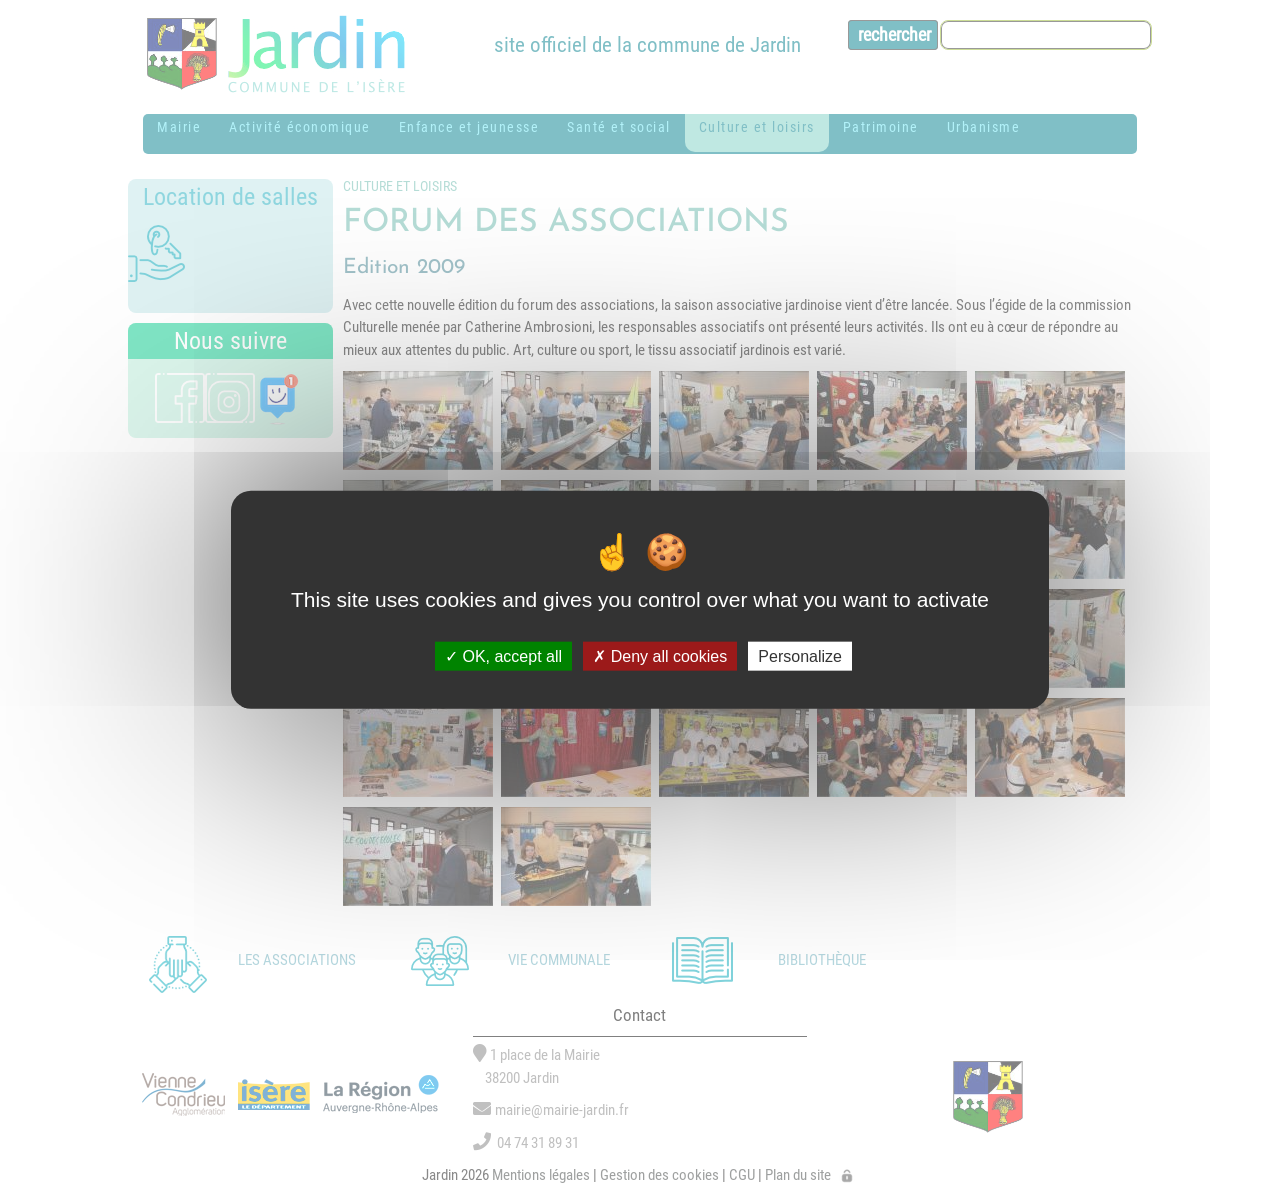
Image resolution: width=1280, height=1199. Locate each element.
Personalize (800, 656)
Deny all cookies (660, 656)
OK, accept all (503, 656)
